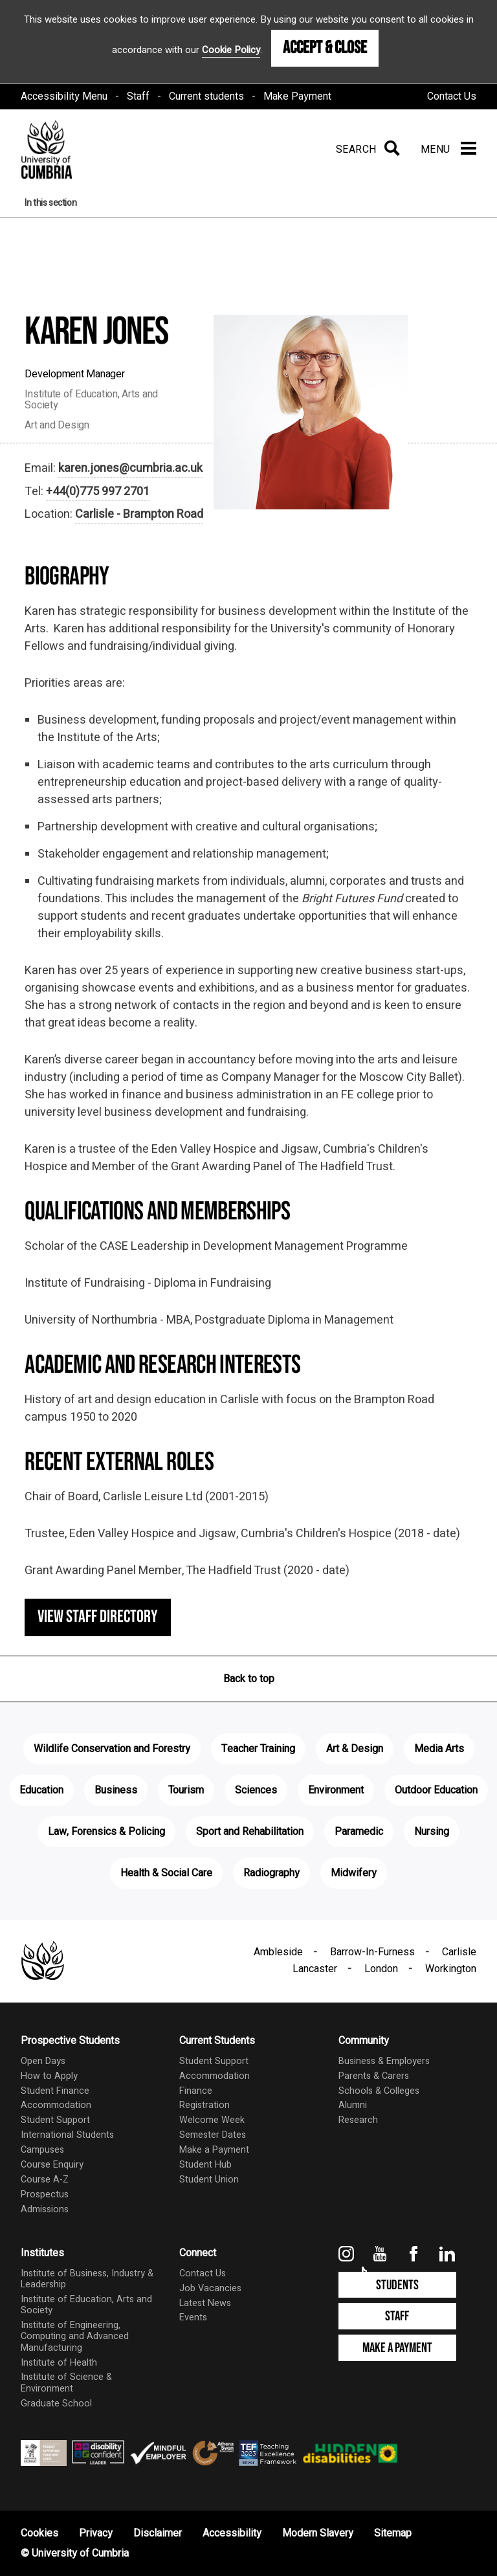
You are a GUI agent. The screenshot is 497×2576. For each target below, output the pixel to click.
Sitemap (393, 2533)
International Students (67, 2135)
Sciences (256, 1790)
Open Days (43, 2061)
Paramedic (359, 1831)
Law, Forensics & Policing (106, 1831)
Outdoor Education (436, 1790)
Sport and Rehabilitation (250, 1831)
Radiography (271, 1873)
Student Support (55, 2120)
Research (358, 2120)
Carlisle (459, 1952)
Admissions (45, 2209)
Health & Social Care (166, 1873)
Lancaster (315, 1969)
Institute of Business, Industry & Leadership (87, 2279)
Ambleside (278, 1952)
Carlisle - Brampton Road (139, 514)
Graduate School (56, 2403)
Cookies (39, 2533)
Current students (206, 96)
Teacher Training (258, 1749)
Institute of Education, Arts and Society (86, 2305)
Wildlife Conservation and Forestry (112, 1749)
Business (115, 1790)
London (381, 1969)
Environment (336, 1790)
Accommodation (56, 2105)
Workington (450, 1969)
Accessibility (232, 2533)
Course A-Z (45, 2179)
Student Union (209, 2179)
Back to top (248, 1679)
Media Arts (439, 1749)
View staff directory (98, 1616)
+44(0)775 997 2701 (97, 491)
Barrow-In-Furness (372, 1952)
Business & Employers (384, 2061)
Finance (195, 2091)
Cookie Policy (231, 50)
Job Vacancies (210, 2288)
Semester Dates (212, 2135)
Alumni (352, 2105)
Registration (204, 2105)
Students (397, 2285)
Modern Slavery (317, 2533)
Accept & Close (325, 48)
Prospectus (45, 2194)
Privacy (96, 2533)
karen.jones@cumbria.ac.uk (130, 468)
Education (41, 1790)
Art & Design (354, 1749)
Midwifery (354, 1873)
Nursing (431, 1831)
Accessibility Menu (64, 96)
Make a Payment (214, 2150)
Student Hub (205, 2164)
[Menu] (448, 149)
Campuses (42, 2150)
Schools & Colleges (378, 2091)
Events (193, 2317)
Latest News (205, 2303)
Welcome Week (212, 2120)
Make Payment (297, 96)
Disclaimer (157, 2533)
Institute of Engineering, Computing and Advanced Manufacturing (75, 2336)
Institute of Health (59, 2363)
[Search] (365, 149)
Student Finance (55, 2091)
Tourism (186, 1790)
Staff (138, 96)
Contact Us (451, 96)
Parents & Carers (373, 2076)
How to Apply (49, 2076)
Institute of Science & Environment (66, 2382)
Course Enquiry (52, 2164)
